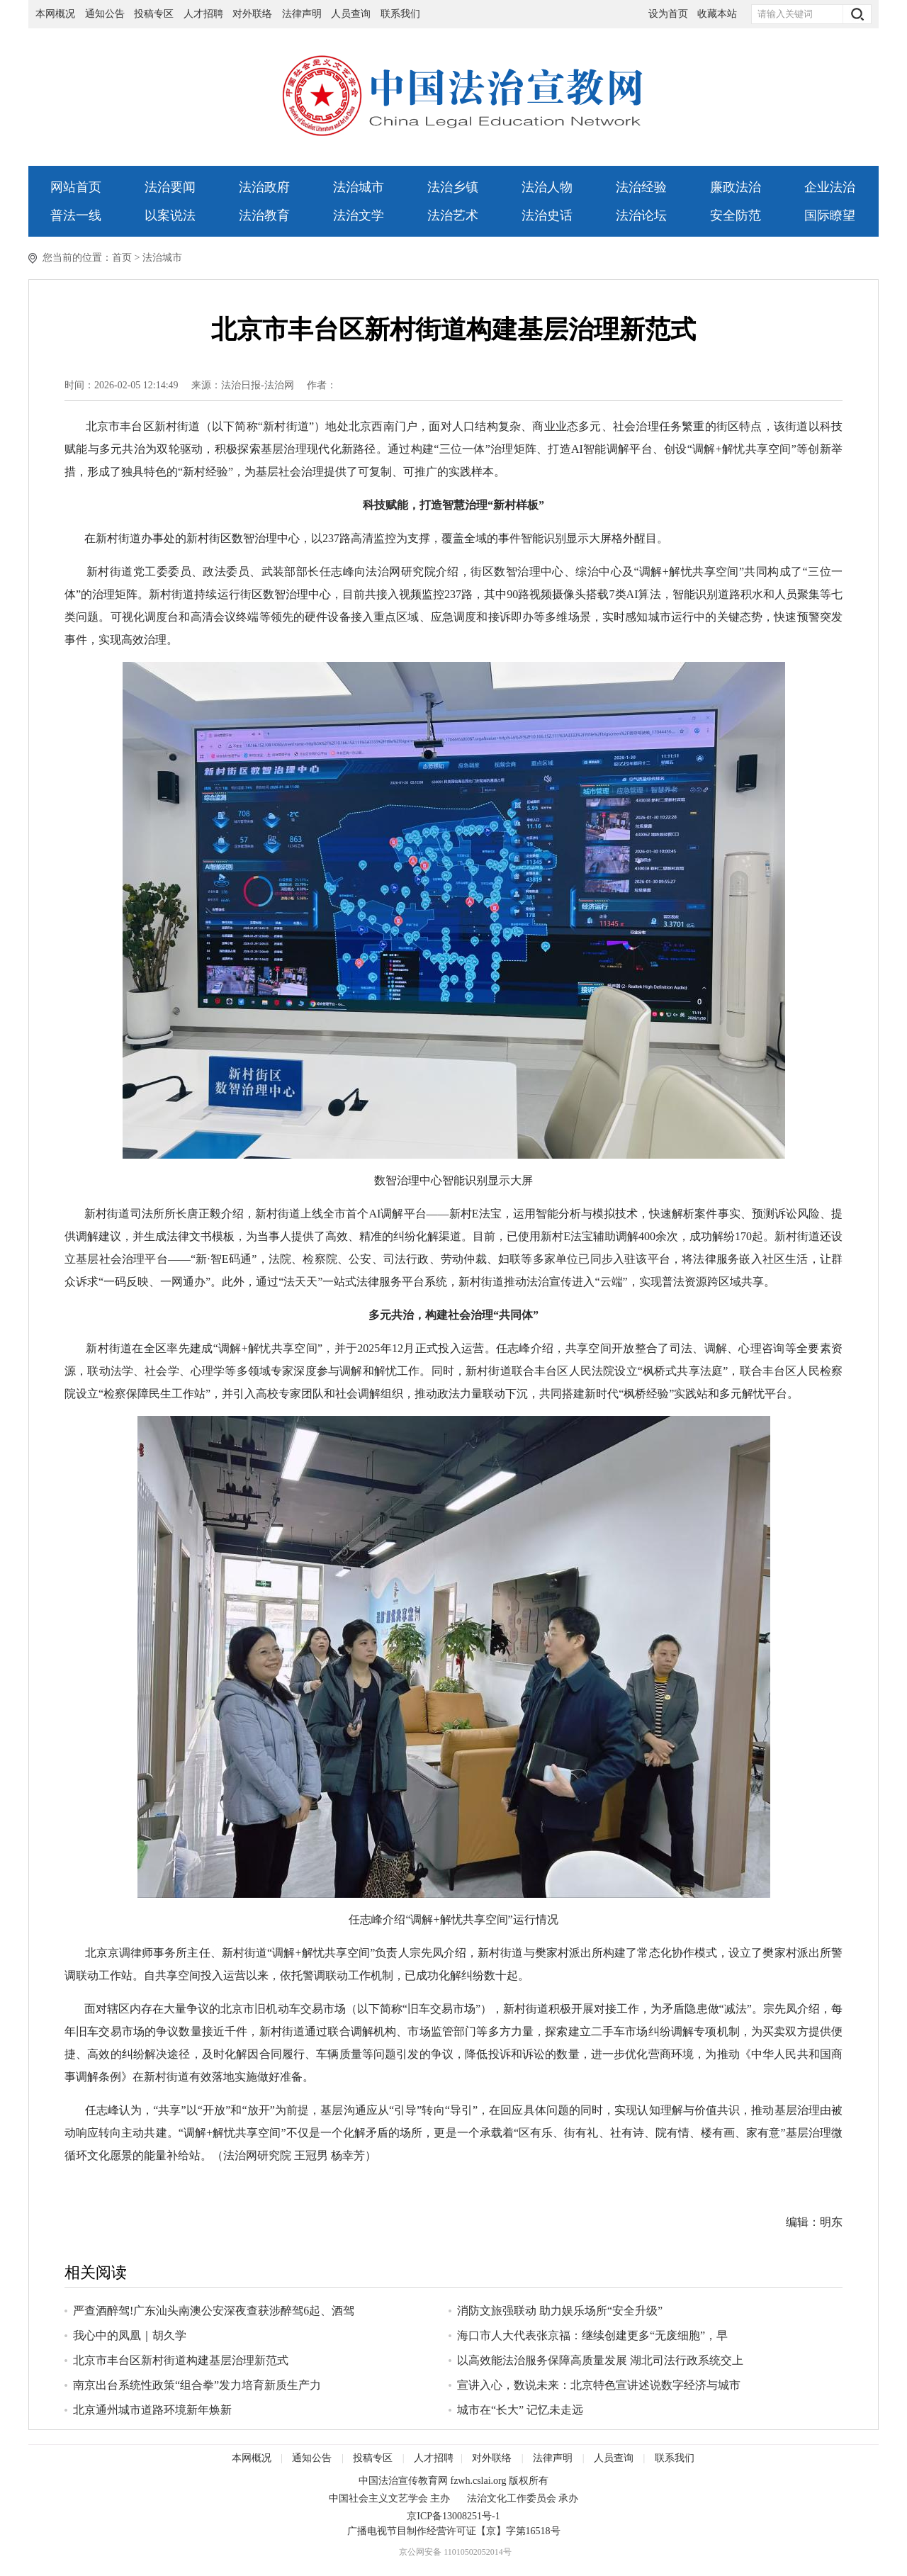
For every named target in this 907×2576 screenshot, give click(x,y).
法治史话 (547, 215)
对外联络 (252, 14)
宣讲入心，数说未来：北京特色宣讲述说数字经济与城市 (598, 2385)
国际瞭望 (829, 215)
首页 (122, 257)
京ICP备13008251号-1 (453, 2516)
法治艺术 (452, 215)
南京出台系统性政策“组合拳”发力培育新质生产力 (197, 2385)
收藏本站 (717, 14)
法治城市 (358, 187)
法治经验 (641, 187)
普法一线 (75, 215)
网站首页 (75, 187)
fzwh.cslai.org (478, 2480)
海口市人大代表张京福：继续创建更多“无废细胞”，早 (592, 2335)
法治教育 (264, 215)
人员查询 (352, 14)
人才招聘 (203, 14)
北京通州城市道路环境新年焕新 (152, 2410)
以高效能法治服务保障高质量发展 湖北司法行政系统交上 (600, 2360)
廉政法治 (735, 187)
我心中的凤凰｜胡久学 (129, 2335)
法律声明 (302, 14)
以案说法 (170, 215)
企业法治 (829, 187)
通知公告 (105, 14)
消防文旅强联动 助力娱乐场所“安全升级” (560, 2311)
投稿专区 (154, 14)
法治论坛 (641, 215)
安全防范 (735, 215)
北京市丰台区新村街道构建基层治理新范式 (180, 2360)
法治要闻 (170, 187)
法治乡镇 (452, 187)
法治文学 (358, 215)
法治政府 (264, 187)
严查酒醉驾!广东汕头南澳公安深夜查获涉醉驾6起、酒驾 (213, 2311)
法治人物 (547, 187)
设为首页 (668, 14)
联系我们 (400, 14)
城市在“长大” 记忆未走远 (520, 2410)
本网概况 (55, 14)
